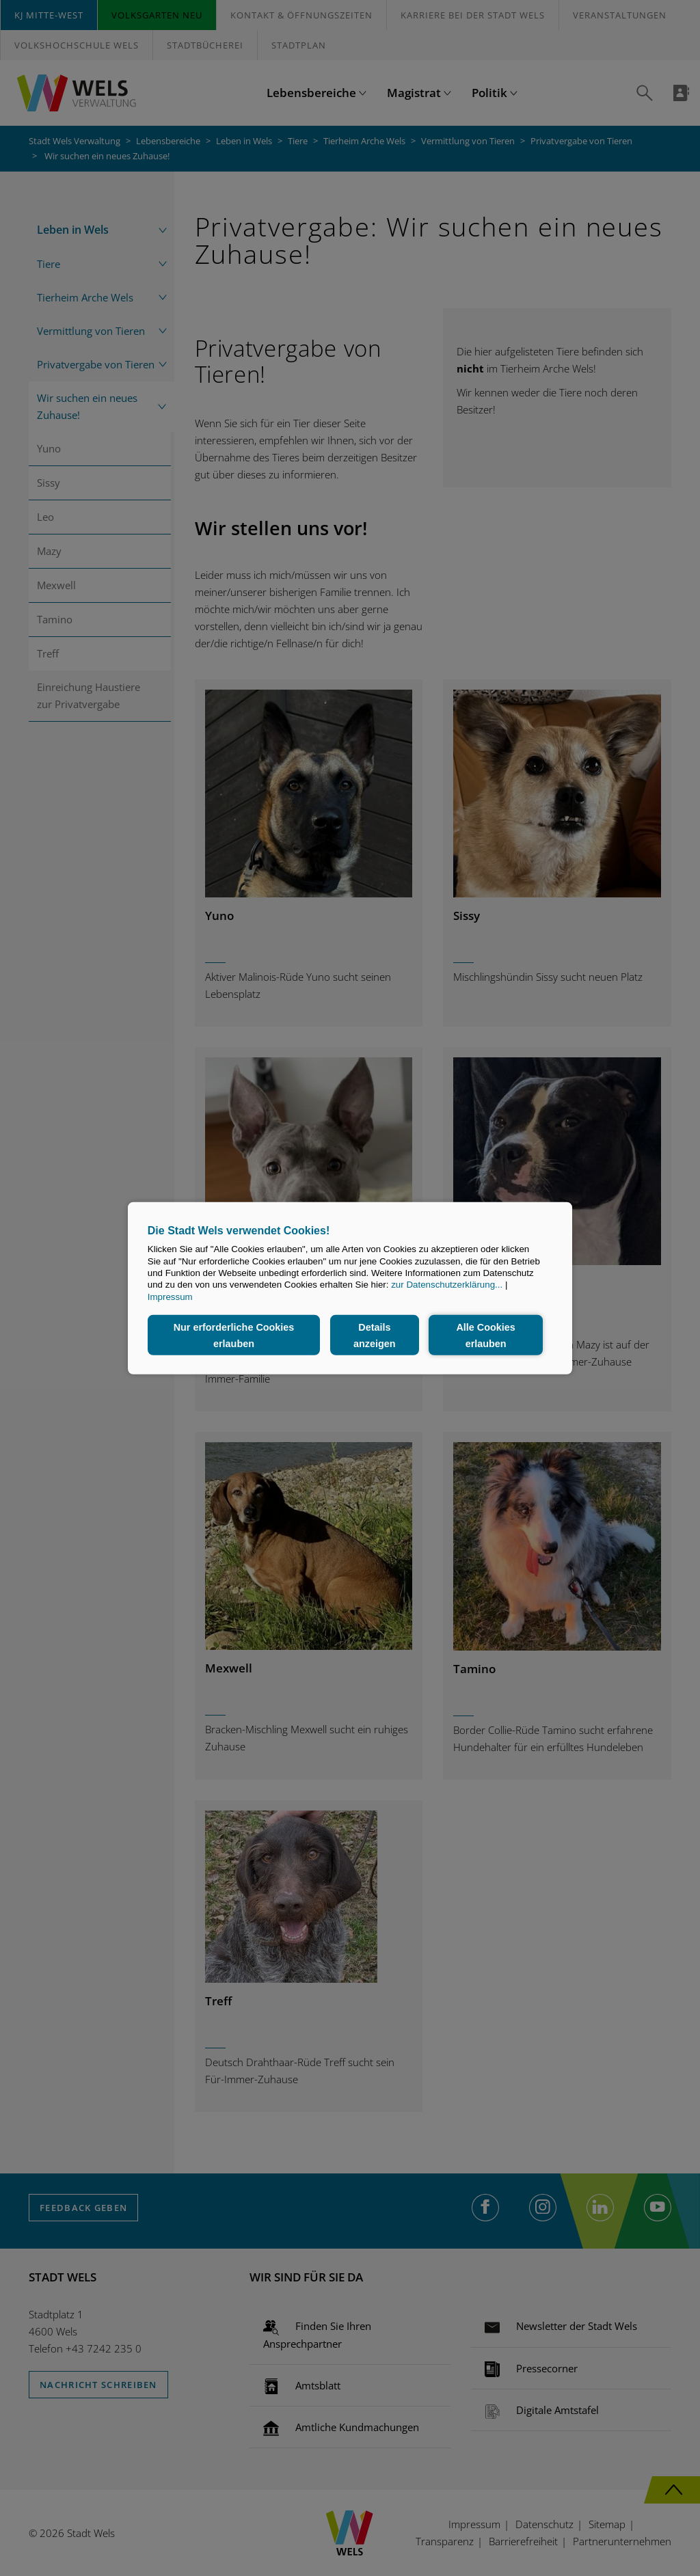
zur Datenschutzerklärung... (446, 1284)
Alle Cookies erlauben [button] (485, 1334)
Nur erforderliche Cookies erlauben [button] (234, 1334)
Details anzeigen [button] (374, 1334)
